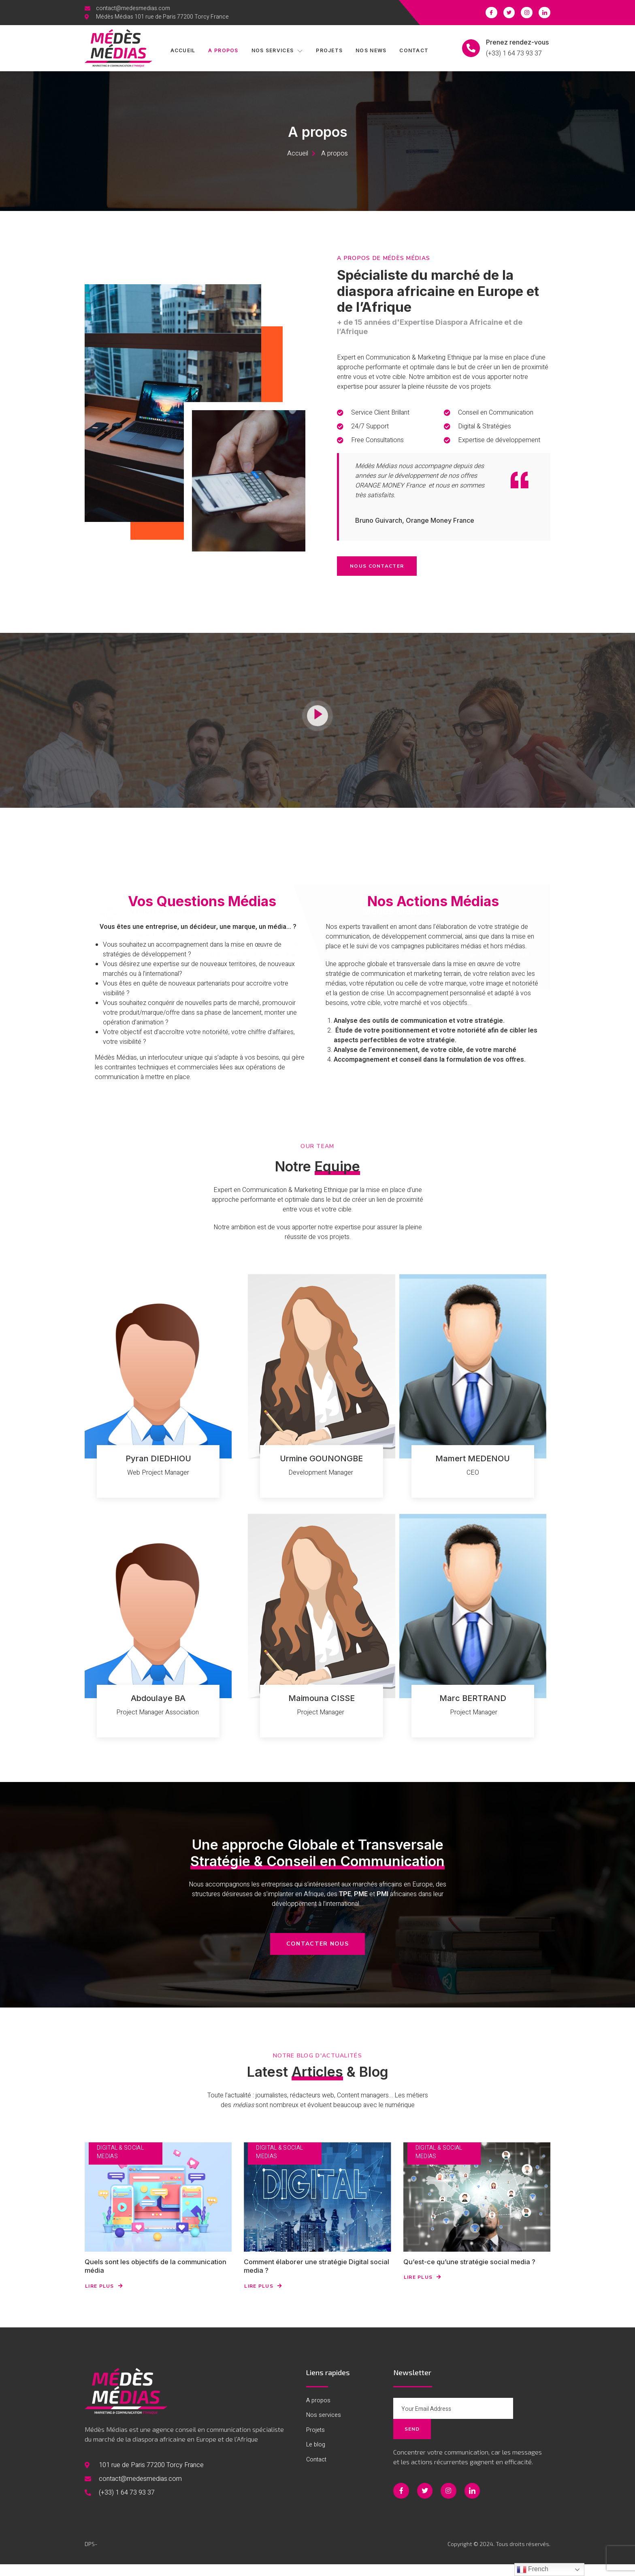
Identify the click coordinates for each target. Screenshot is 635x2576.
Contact (419, 51)
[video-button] (317, 750)
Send (528, 2421)
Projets (331, 51)
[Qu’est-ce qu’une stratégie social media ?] (476, 2208)
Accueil (179, 51)
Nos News (375, 51)
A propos (222, 51)
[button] (317, 1956)
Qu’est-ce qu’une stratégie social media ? (475, 2274)
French (532, 2569)
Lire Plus (104, 2299)
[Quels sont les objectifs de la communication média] (158, 2208)
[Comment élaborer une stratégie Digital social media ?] (317, 2208)
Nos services (278, 51)
